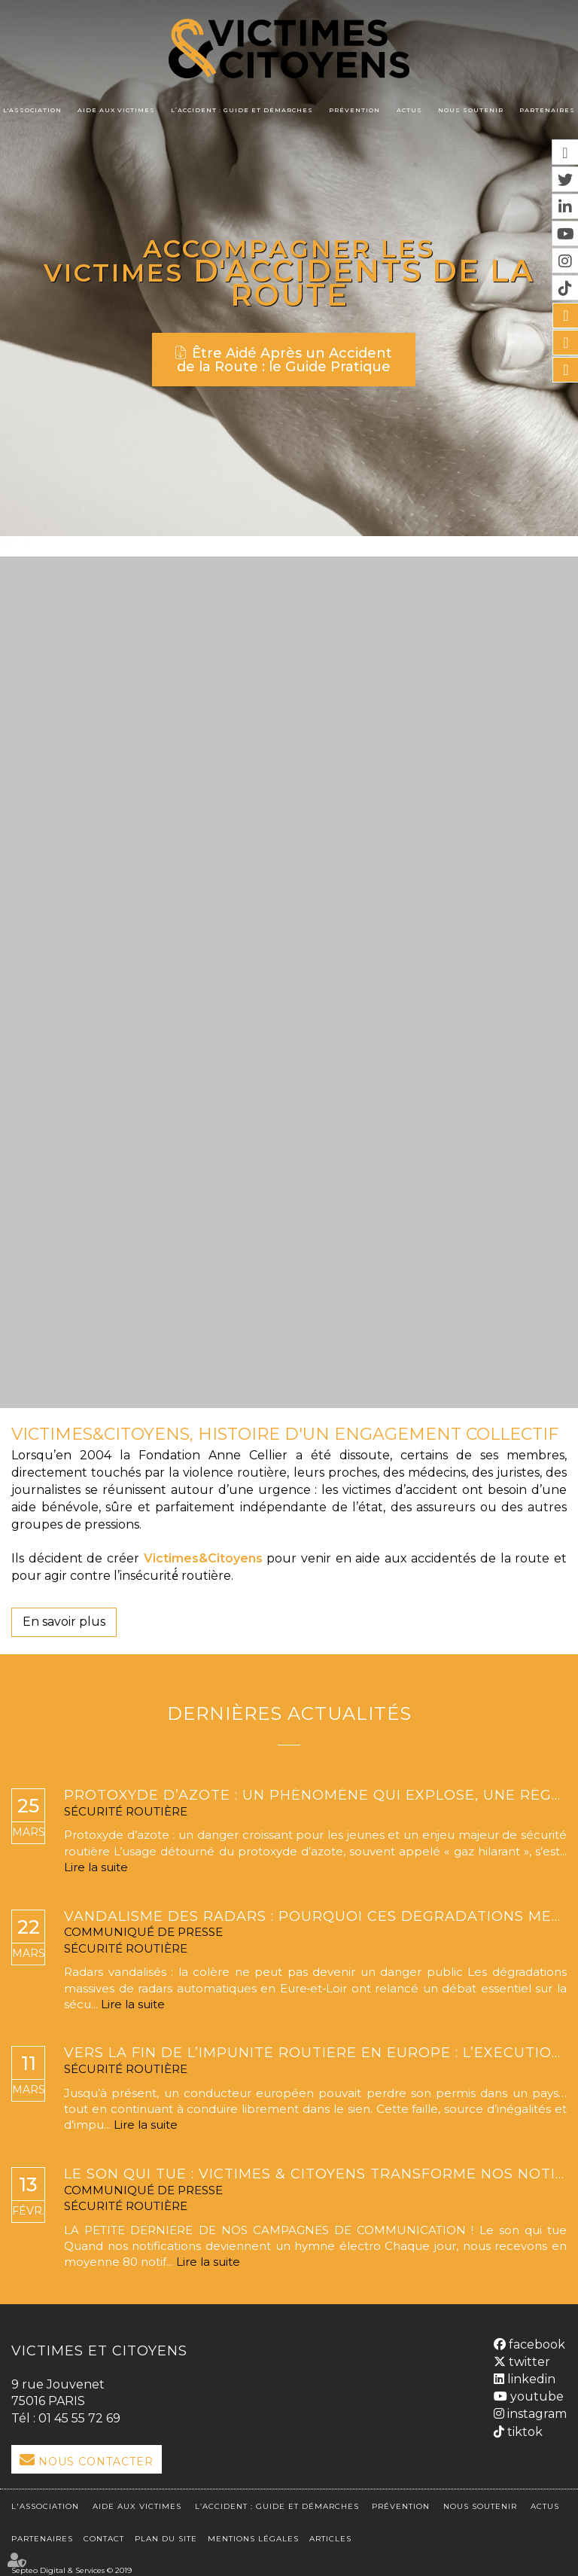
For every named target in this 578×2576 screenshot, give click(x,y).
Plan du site (166, 2531)
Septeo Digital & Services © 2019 (71, 2563)
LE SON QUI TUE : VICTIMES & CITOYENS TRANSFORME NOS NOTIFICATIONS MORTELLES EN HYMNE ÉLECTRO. (315, 2174)
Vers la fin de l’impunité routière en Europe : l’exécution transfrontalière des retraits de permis (315, 2053)
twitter (528, 2358)
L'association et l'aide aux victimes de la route (289, 524)
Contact (104, 2531)
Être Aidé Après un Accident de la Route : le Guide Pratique (284, 357)
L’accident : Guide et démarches (242, 110)
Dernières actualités (289, 1713)
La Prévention (289, 1115)
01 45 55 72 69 (79, 2418)
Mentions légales (253, 2531)
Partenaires (547, 110)
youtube (535, 2392)
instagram (535, 2410)
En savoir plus (64, 1621)
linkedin (529, 2375)
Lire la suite (96, 1867)
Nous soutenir (470, 110)
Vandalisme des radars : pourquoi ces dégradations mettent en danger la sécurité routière (315, 1917)
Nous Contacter (96, 2461)
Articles (330, 2531)
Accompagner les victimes (247, 258)
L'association (32, 110)
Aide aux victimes (116, 110)
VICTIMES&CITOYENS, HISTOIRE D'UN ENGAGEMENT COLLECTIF (284, 1434)
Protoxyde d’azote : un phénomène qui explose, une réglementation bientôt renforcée (315, 1795)
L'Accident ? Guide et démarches (289, 820)
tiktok (523, 2428)
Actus (409, 110)
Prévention (354, 110)
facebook (535, 2341)
